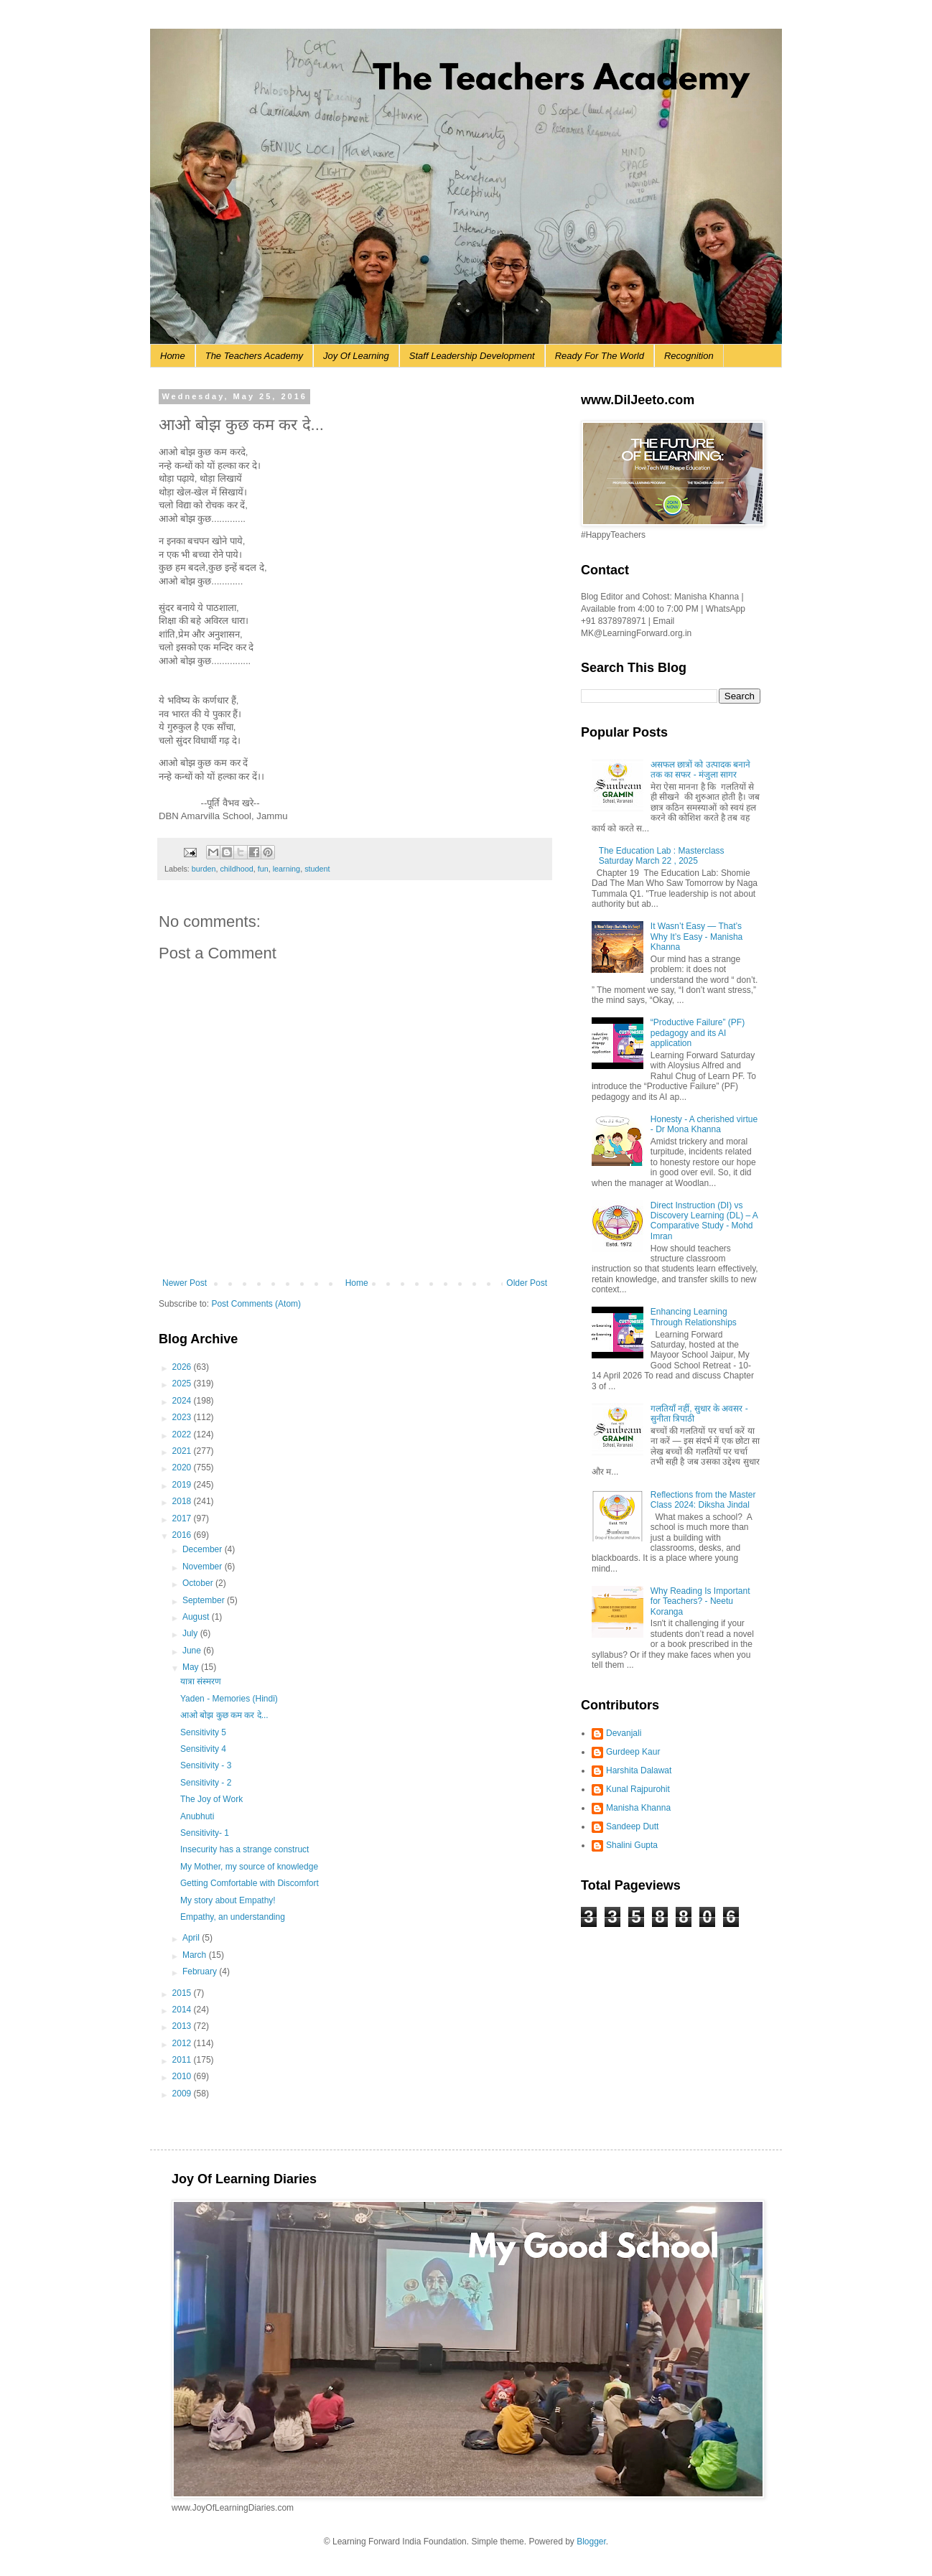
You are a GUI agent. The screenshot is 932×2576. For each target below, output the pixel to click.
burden (204, 868)
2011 (183, 2060)
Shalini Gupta (632, 1845)
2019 (183, 1485)
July (191, 1633)
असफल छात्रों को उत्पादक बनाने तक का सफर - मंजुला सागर (700, 770)
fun (263, 868)
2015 (183, 1993)
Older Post (526, 1283)
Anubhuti (197, 1816)
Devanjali (623, 1733)
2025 (183, 1383)
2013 (183, 2026)
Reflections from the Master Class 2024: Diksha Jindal (703, 1500)
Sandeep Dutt (632, 1826)
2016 (183, 1535)
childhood (236, 868)
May (191, 1667)
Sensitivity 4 (203, 1749)
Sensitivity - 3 (205, 1765)
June (192, 1651)
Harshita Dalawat (638, 1770)
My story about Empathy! (228, 1900)
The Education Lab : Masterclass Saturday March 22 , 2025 (661, 856)
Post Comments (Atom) (256, 1304)
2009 (183, 2094)
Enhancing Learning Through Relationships (694, 1317)
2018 (183, 1501)
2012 (183, 2043)
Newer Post (184, 1283)
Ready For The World (599, 355)
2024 (183, 1401)
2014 (183, 2010)
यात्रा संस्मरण (200, 1681)
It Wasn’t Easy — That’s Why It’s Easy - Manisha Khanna (696, 936)
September (204, 1600)
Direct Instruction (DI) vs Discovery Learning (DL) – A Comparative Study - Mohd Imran (704, 1220)
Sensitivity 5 (203, 1732)
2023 (183, 1417)
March (195, 1955)
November (203, 1567)
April (192, 1938)
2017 (183, 1518)
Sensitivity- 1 (204, 1833)
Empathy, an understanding (232, 1917)
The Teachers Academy (254, 355)
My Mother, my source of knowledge (249, 1867)
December (203, 1549)
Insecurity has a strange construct (244, 1849)
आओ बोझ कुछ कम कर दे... (224, 1715)
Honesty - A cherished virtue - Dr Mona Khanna (704, 1124)
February (200, 1971)
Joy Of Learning (356, 355)
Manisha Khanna (638, 1808)
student (317, 868)
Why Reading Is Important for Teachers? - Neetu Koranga (700, 1601)
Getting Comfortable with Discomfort (249, 1883)
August (197, 1617)
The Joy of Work (211, 1799)
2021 (183, 1451)
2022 (183, 1434)
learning (286, 868)
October (198, 1583)
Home (172, 355)
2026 (183, 1367)
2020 (183, 1467)
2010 (183, 2076)
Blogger (591, 2542)
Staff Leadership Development (472, 355)
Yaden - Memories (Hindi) (229, 1699)
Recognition (689, 355)
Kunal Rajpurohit (638, 1789)
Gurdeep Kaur (633, 1752)
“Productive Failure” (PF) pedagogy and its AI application (698, 1032)
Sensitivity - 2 (205, 1783)
